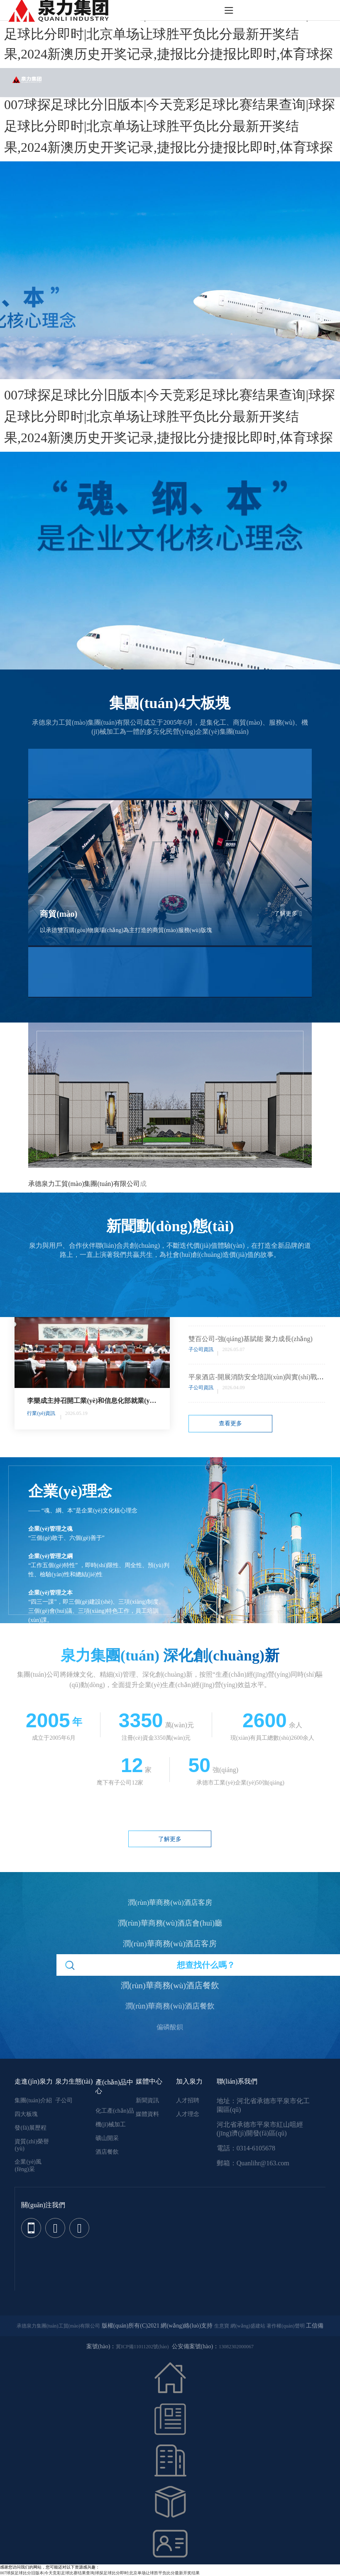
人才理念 (187, 2114)
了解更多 (288, 913)
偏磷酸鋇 (170, 2019)
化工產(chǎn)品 (115, 2111)
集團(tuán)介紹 (33, 2100)
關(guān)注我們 (43, 2204)
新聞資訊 (147, 2100)
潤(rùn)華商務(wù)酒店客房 (170, 1894)
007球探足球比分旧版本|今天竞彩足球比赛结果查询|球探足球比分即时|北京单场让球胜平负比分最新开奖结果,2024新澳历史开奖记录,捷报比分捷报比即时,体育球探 (169, 34)
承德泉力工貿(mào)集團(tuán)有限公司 (83, 1183)
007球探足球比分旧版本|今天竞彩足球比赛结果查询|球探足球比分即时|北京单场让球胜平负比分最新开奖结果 (100, 2573)
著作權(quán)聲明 (285, 2326)
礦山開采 (107, 2138)
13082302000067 (236, 2347)
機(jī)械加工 (110, 2124)
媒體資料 (147, 2114)
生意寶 (221, 2326)
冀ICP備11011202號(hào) (142, 2347)
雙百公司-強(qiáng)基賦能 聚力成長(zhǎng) (250, 1338)
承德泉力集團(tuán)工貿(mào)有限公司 (58, 2326)
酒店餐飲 (107, 2152)
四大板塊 (26, 2114)
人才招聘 (187, 2100)
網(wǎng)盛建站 (247, 2326)
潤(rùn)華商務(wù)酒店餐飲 (170, 1977)
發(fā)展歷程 (30, 2128)
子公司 (64, 2100)
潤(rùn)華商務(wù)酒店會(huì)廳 (170, 1915)
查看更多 (230, 1423)
